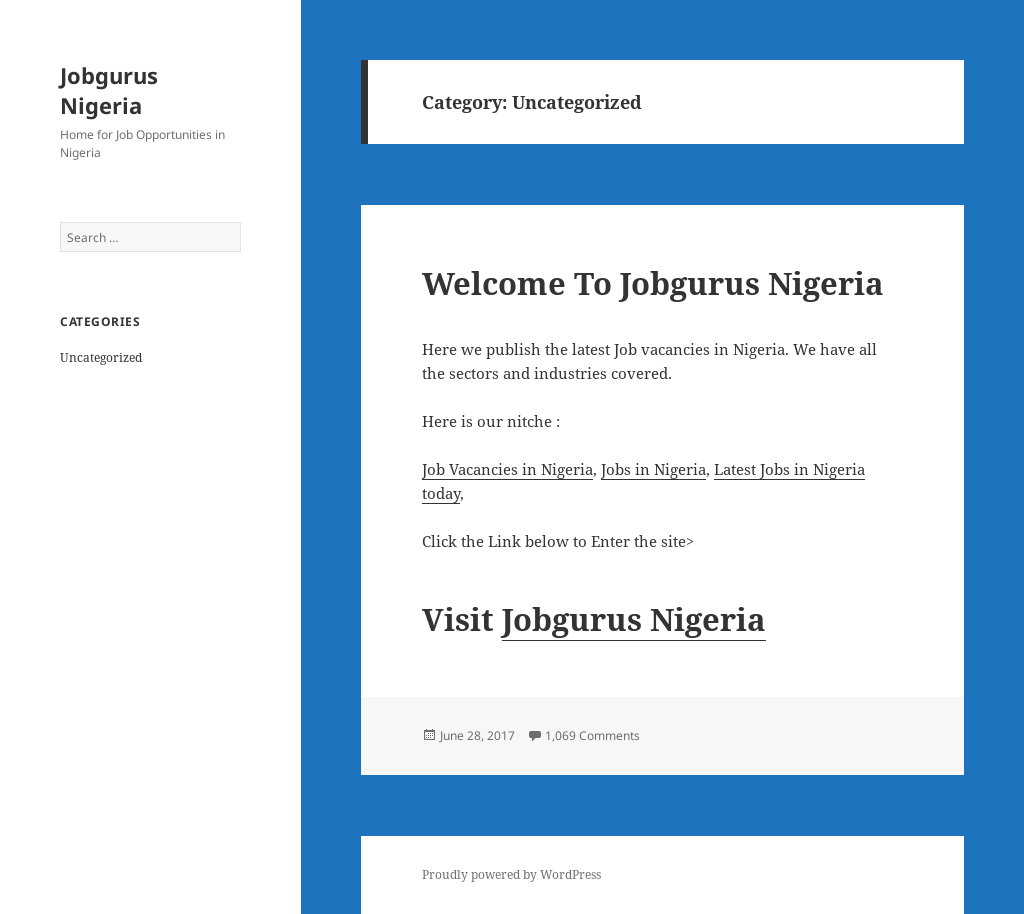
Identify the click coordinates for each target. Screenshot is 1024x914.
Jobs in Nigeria (653, 469)
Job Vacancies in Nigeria (507, 469)
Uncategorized (101, 357)
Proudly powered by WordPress (511, 874)
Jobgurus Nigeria (109, 90)
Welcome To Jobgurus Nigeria (653, 283)
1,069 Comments (592, 735)
